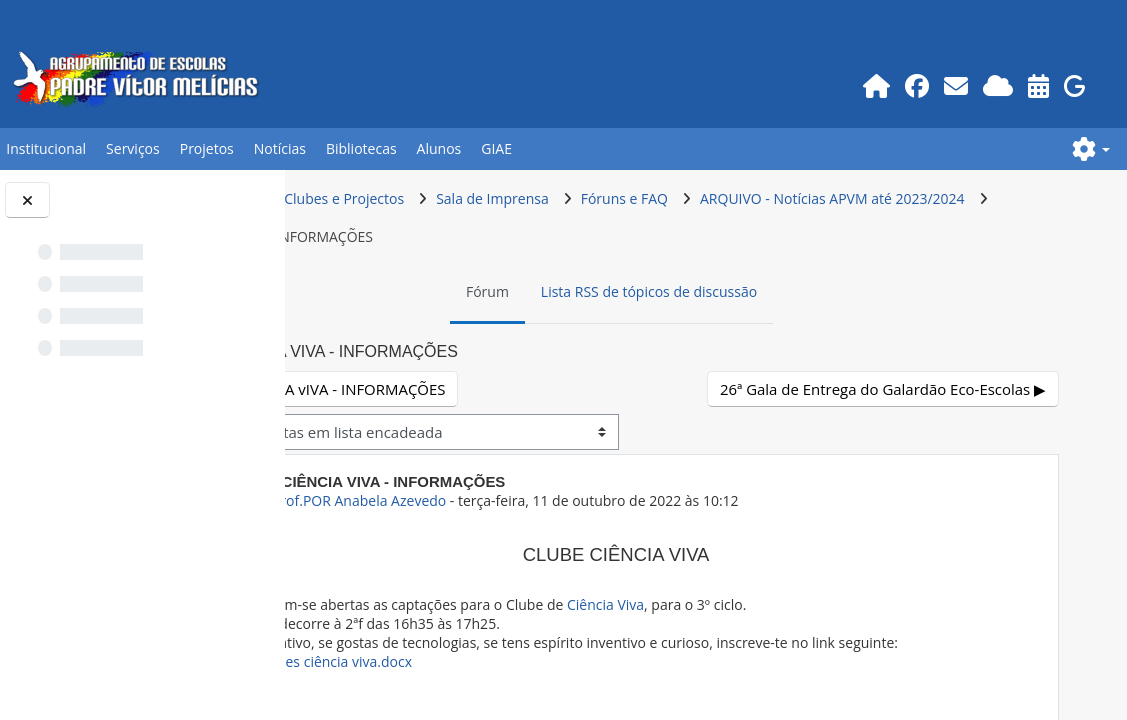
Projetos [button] (207, 148)
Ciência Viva (771, 604)
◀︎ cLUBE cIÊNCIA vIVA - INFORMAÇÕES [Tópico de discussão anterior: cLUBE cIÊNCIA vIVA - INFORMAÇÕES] (478, 389)
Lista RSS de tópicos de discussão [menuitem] (733, 291)
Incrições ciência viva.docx (486, 680)
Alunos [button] (439, 148)
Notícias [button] (280, 148)
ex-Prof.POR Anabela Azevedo (517, 500)
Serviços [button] (133, 148)
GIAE (496, 148)
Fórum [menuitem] (571, 291)
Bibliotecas (361, 148)
